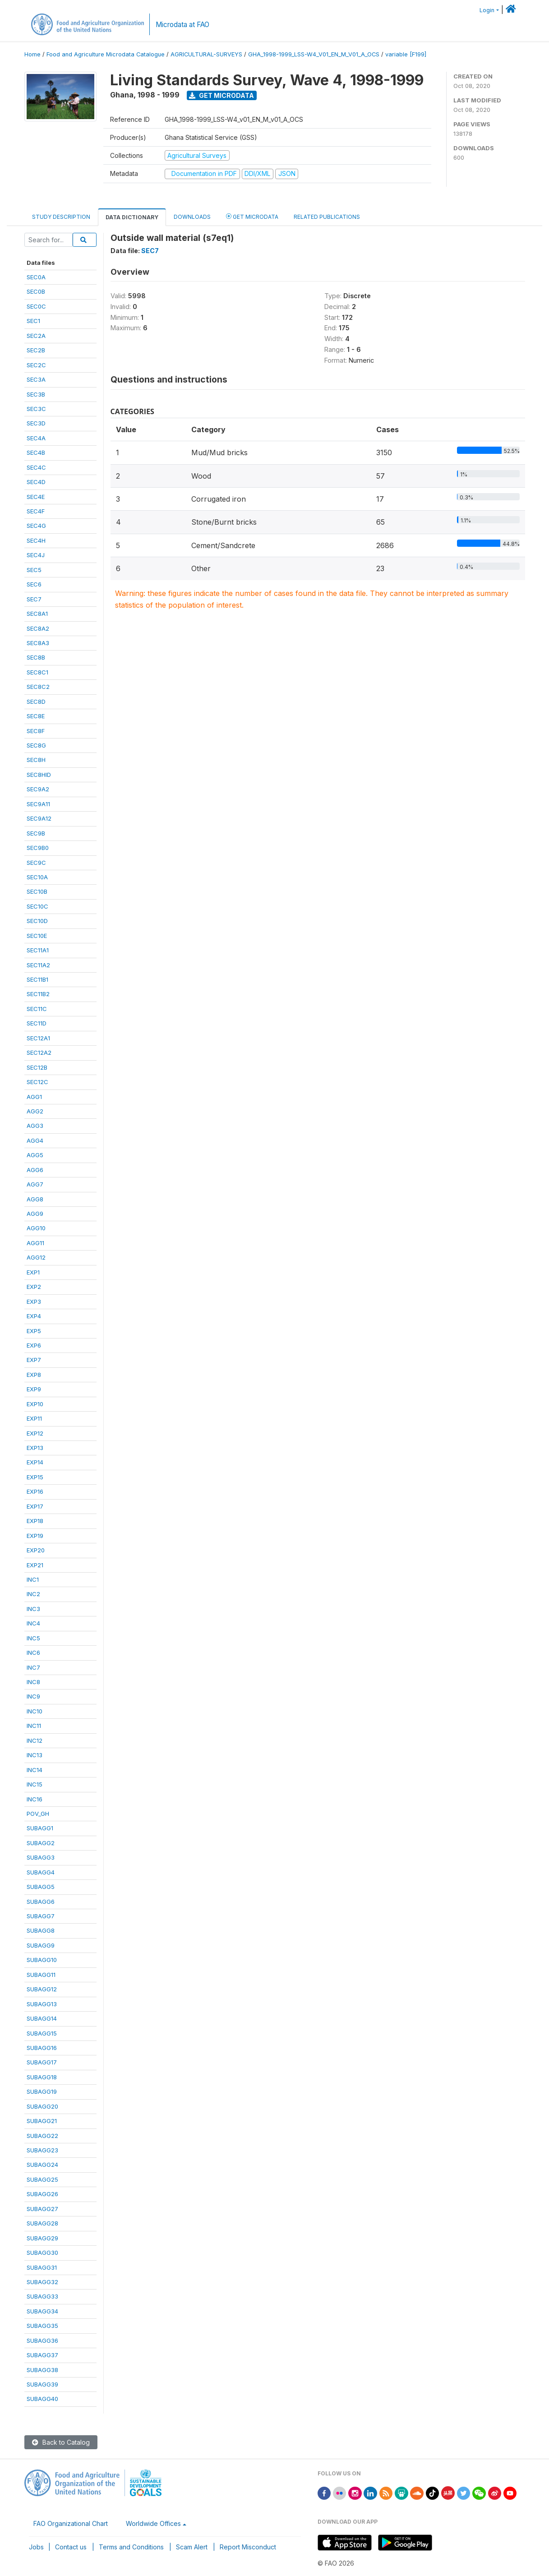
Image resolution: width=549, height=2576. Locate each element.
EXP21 (35, 1565)
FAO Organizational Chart (70, 2523)
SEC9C (36, 862)
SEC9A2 (38, 789)
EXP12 (35, 1433)
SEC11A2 (38, 965)
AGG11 (35, 1242)
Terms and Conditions (131, 2547)
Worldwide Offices (153, 2523)
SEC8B (36, 657)
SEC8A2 (38, 628)
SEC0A (36, 277)
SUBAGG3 (41, 1857)
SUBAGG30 (42, 2252)
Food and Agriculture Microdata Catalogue (105, 54)
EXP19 (35, 1535)
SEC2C (36, 365)
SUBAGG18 (42, 2077)
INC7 (33, 1667)
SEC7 (34, 599)
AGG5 (35, 1155)
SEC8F (36, 730)
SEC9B (36, 833)
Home (32, 54)
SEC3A (36, 379)
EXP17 (35, 1506)
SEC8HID (39, 774)
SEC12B (37, 1067)
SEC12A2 (39, 1052)
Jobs (36, 2547)
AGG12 (36, 1257)
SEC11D (36, 1023)
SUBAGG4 (41, 1872)
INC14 (34, 1769)
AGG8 (35, 1199)
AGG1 (34, 1096)
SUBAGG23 (42, 2150)
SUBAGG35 (42, 2325)
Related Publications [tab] (327, 216)
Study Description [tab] (61, 216)
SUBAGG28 (42, 2223)
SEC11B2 (38, 993)
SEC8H (36, 759)
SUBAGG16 (42, 2047)
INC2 (33, 1593)
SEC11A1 (38, 950)
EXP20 (36, 1550)
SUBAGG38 (42, 2369)
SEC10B (37, 891)
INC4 (33, 1623)
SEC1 (33, 320)
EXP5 (34, 1330)
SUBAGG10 (42, 1959)
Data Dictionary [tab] (132, 217)
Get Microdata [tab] (252, 216)
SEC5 (34, 569)
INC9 (33, 1696)
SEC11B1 (37, 979)
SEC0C (36, 306)
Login (487, 10)
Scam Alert (192, 2547)
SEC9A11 (38, 804)
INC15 (34, 1784)
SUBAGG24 (42, 2164)
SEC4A (36, 438)
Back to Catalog (61, 2442)
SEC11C (37, 1008)
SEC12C (37, 1081)
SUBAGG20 (42, 2106)
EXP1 (33, 1272)
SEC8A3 (38, 642)
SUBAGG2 (41, 1843)
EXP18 (35, 1520)
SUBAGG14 (42, 2018)
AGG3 (35, 1125)
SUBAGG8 (41, 1930)
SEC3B (36, 394)
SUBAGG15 (42, 2033)
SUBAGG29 (42, 2238)
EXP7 (34, 1359)
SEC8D (36, 701)
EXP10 (35, 1404)
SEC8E (36, 716)
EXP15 (35, 1477)
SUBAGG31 (42, 2267)
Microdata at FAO (182, 24)
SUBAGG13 (42, 2004)
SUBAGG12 (42, 1989)
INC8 (33, 1681)
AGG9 (35, 1213)
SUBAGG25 (42, 2179)
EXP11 (34, 1418)
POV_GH (38, 1813)
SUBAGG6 (41, 1901)
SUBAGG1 (40, 1828)
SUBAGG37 (42, 2355)
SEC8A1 (37, 613)
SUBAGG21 (42, 2120)
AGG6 (35, 1169)
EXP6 (34, 1345)
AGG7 (35, 1184)
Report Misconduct (248, 2547)
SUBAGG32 (42, 2281)
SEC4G (36, 525)
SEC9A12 (39, 818)
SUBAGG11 (41, 1974)
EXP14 (35, 1462)
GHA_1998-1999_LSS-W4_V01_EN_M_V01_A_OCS (313, 54)
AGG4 (35, 1140)
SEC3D (36, 423)
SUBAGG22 (42, 2135)
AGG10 (36, 1228)
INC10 (34, 1711)
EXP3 (34, 1301)
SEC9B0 (38, 847)
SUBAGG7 (41, 1916)
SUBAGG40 (42, 2398)
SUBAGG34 (42, 2311)
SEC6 (34, 584)
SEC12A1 (38, 1038)
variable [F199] (405, 54)
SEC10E (37, 935)
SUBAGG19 (42, 2091)
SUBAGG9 (41, 1945)
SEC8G (36, 745)
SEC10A (37, 877)
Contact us (71, 2547)
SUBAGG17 (42, 2062)
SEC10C (37, 906)
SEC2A (36, 335)
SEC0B (36, 291)
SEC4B (36, 452)
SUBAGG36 (42, 2340)
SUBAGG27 (42, 2208)
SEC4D (36, 481)
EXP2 (34, 1286)
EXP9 (34, 1389)
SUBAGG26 (42, 2193)
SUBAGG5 (41, 1886)
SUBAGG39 (42, 2384)
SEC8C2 (38, 686)
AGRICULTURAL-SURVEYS (206, 54)
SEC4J (36, 555)
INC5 (33, 1638)
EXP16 (35, 1491)
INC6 (33, 1652)
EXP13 (35, 1447)
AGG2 (35, 1111)
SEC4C (36, 467)
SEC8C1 (37, 672)
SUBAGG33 (42, 2296)
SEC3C (36, 408)
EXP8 (34, 1374)
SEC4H (36, 540)
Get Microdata (221, 95)
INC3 (33, 1608)
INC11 (34, 1725)
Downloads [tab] (192, 216)
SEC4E (36, 496)
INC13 (34, 1755)
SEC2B (36, 350)
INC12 (34, 1740)
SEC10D (37, 920)
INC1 (33, 1579)
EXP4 (34, 1316)
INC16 (34, 1799)
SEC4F (36, 511)
